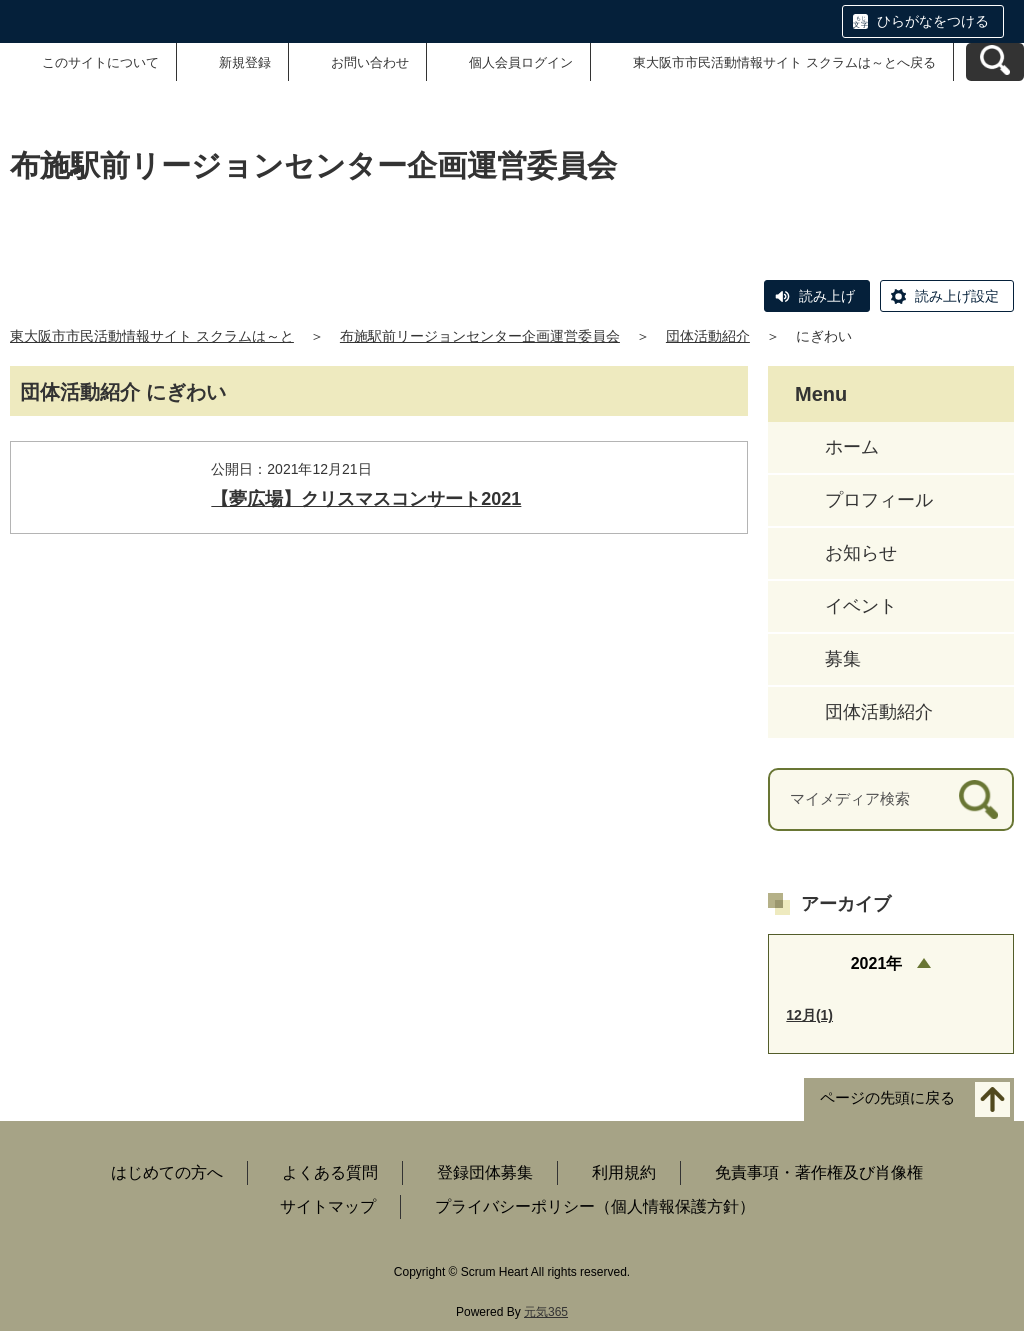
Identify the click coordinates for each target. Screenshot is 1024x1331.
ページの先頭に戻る (887, 1098)
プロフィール (879, 500)
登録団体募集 (485, 1172)
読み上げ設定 (957, 296)
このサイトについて (100, 62)
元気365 (546, 1312)
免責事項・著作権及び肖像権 (819, 1172)
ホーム (852, 447)
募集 (843, 659)
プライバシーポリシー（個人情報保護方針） (595, 1206)
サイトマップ (328, 1206)
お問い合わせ (370, 62)
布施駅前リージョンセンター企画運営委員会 (480, 336)
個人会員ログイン (521, 62)
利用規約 (624, 1172)
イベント (861, 606)
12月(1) (809, 1015)
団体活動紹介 (708, 336)
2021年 (877, 963)
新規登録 (245, 62)
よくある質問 (330, 1172)
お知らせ (861, 553)
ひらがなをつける (933, 21)
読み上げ (827, 296)
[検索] (978, 799)
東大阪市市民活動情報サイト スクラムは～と (152, 336)
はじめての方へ (167, 1172)
